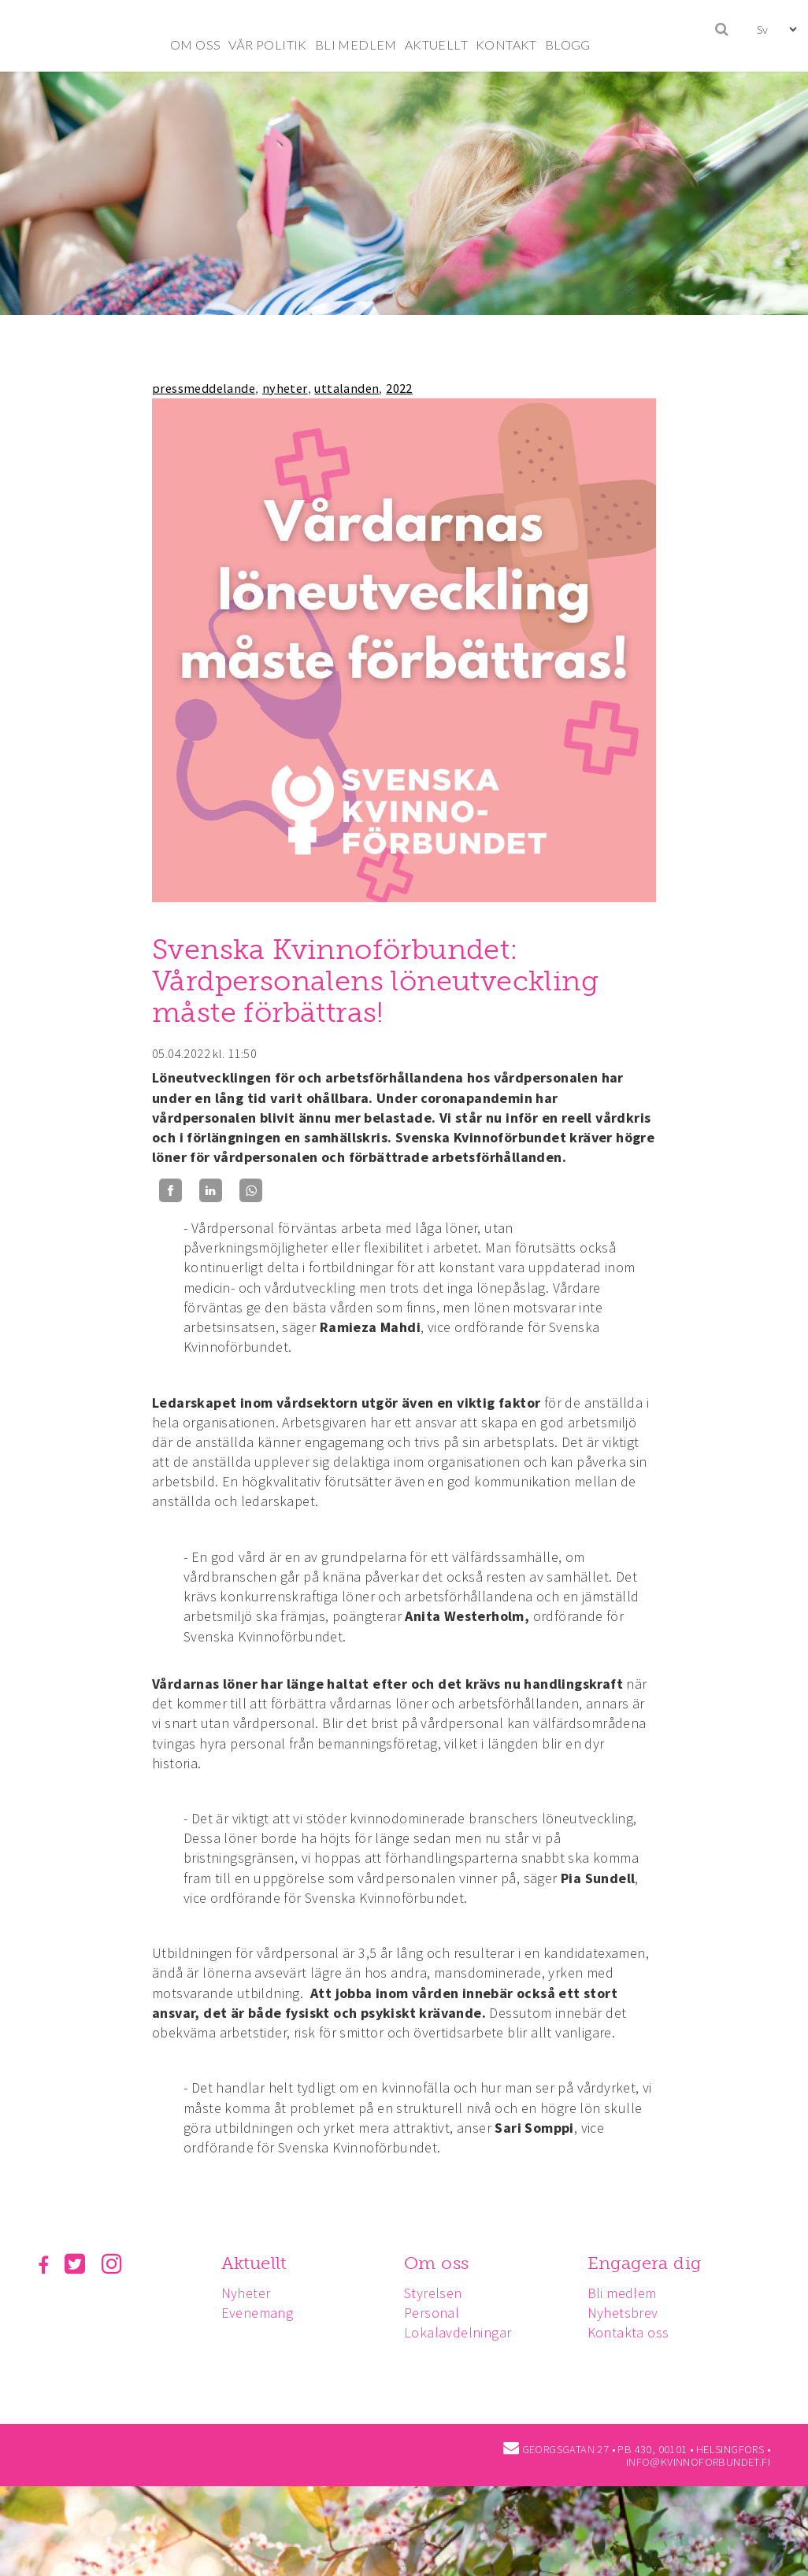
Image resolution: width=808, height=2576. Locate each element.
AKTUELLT (436, 44)
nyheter (285, 388)
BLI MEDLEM (356, 44)
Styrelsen (438, 2293)
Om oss (441, 2263)
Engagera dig (652, 2263)
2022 (399, 388)
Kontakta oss (635, 2332)
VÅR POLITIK (267, 44)
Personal (436, 2313)
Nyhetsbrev (630, 2313)
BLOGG (568, 44)
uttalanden (346, 388)
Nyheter (248, 2293)
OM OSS (195, 44)
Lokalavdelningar (462, 2332)
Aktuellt (256, 2263)
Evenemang (260, 2313)
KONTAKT (506, 44)
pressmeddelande (203, 388)
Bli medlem (629, 2293)
